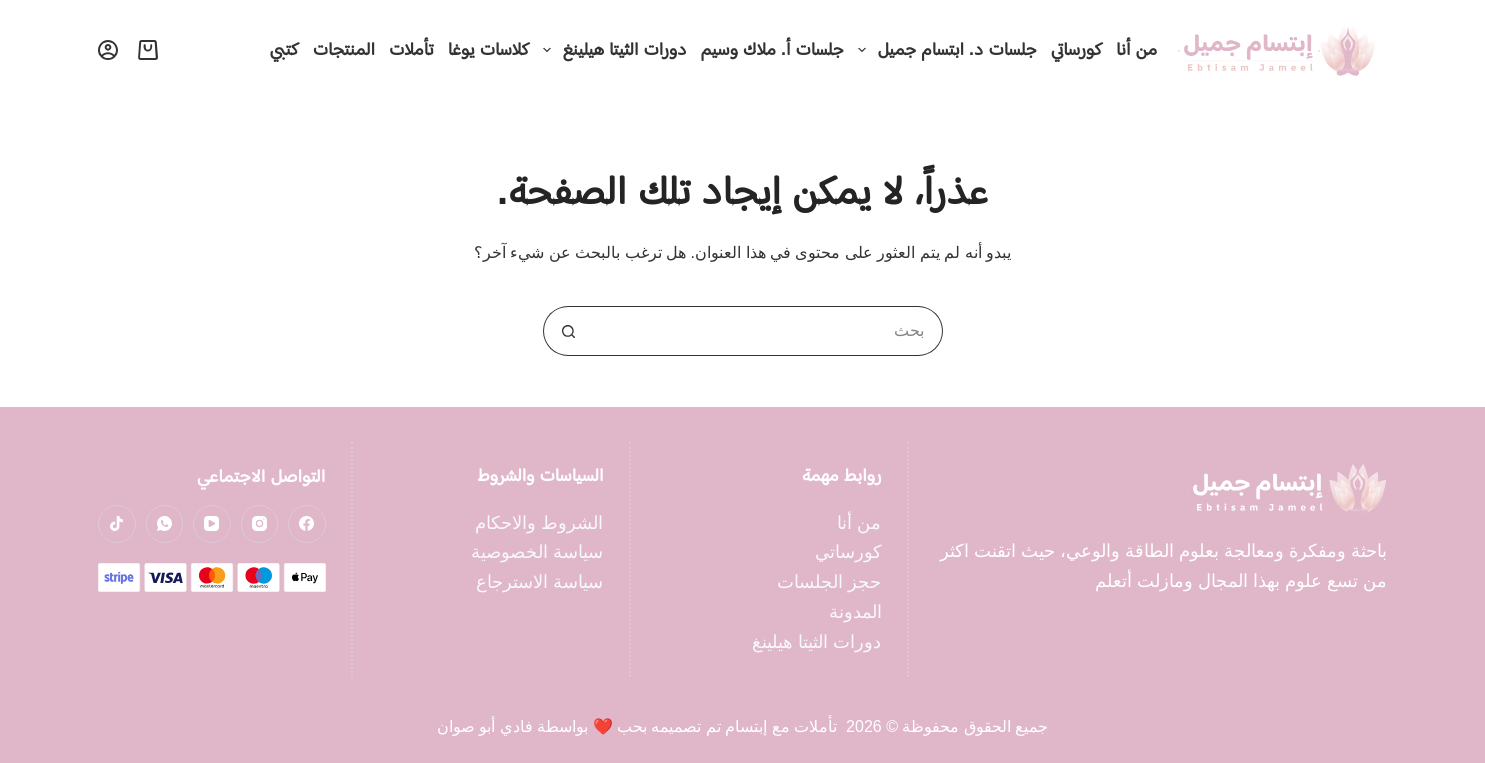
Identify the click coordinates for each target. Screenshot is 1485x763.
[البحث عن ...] (768, 331)
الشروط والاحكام (539, 523)
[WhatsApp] (165, 524)
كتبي (284, 49)
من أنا (1136, 49)
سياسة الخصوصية (537, 552)
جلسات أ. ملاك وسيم (772, 49)
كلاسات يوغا (488, 49)
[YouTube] (212, 524)
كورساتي (1076, 49)
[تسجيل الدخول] (108, 50)
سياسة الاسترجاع (539, 582)
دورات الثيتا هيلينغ (611, 50)
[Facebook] (307, 524)
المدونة (855, 612)
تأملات (411, 49)
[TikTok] (117, 524)
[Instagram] (260, 524)
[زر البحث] (568, 331)
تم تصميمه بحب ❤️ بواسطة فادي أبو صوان (579, 726)
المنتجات (344, 49)
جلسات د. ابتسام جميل (944, 50)
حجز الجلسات (829, 582)
